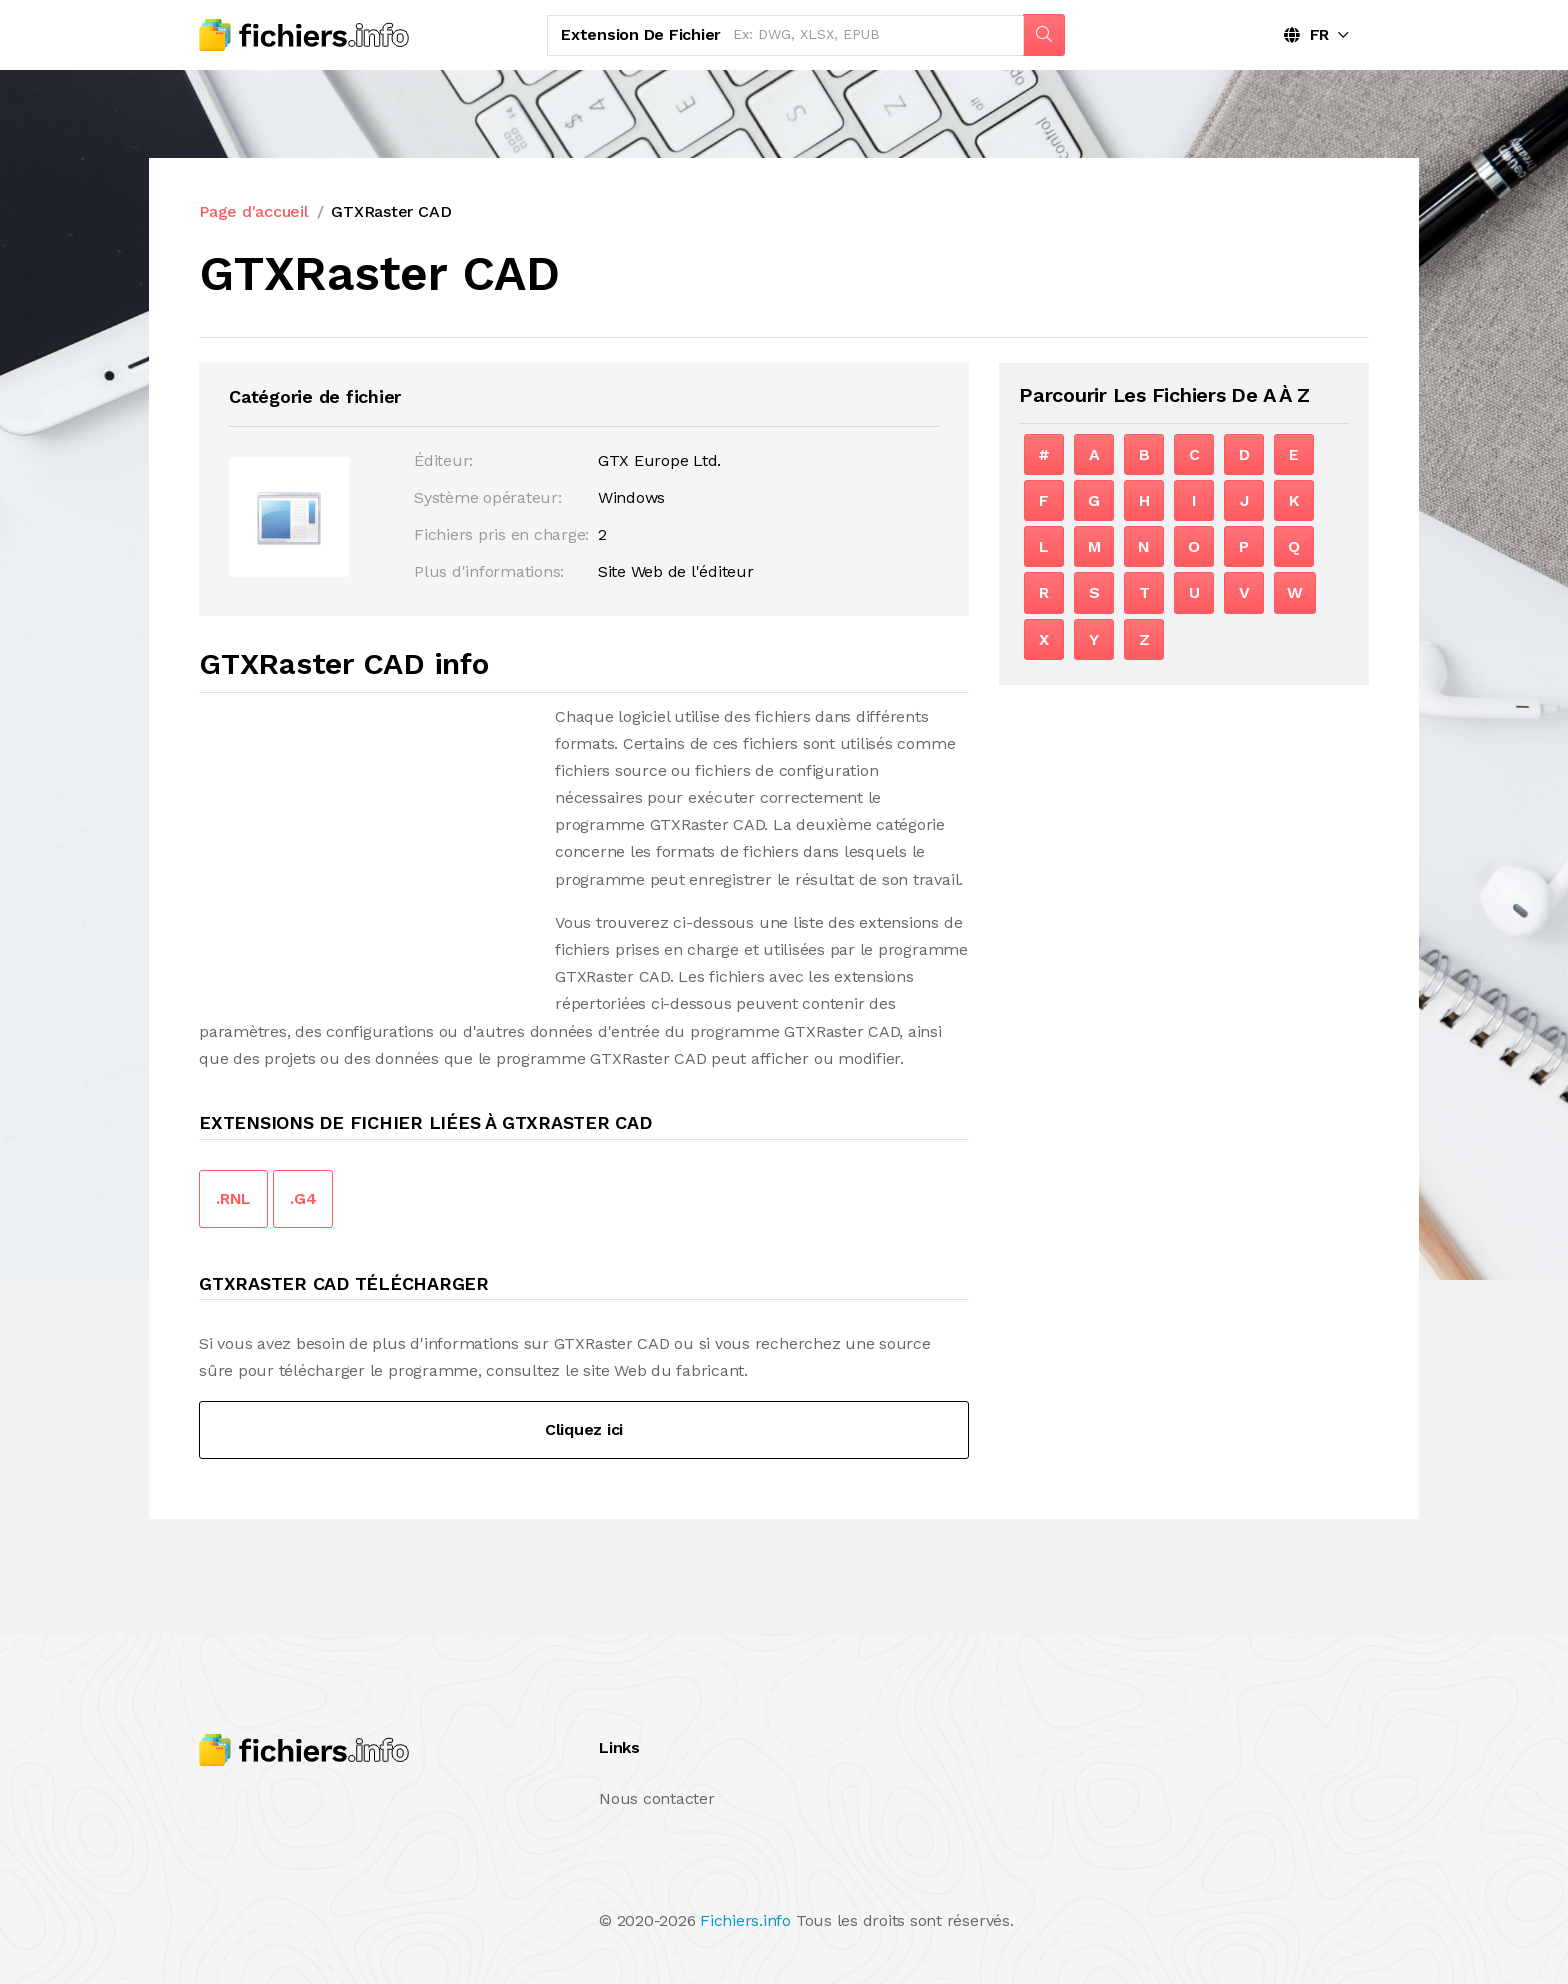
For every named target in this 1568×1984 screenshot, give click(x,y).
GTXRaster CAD (391, 211)
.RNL (233, 1198)
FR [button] (1306, 34)
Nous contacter (657, 1798)
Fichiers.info (745, 1920)
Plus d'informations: (489, 571)
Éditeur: (443, 460)
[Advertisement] (367, 843)
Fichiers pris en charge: (501, 534)
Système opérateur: (488, 497)
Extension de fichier (641, 34)
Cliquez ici (584, 1429)
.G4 (303, 1198)
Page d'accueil (254, 211)
